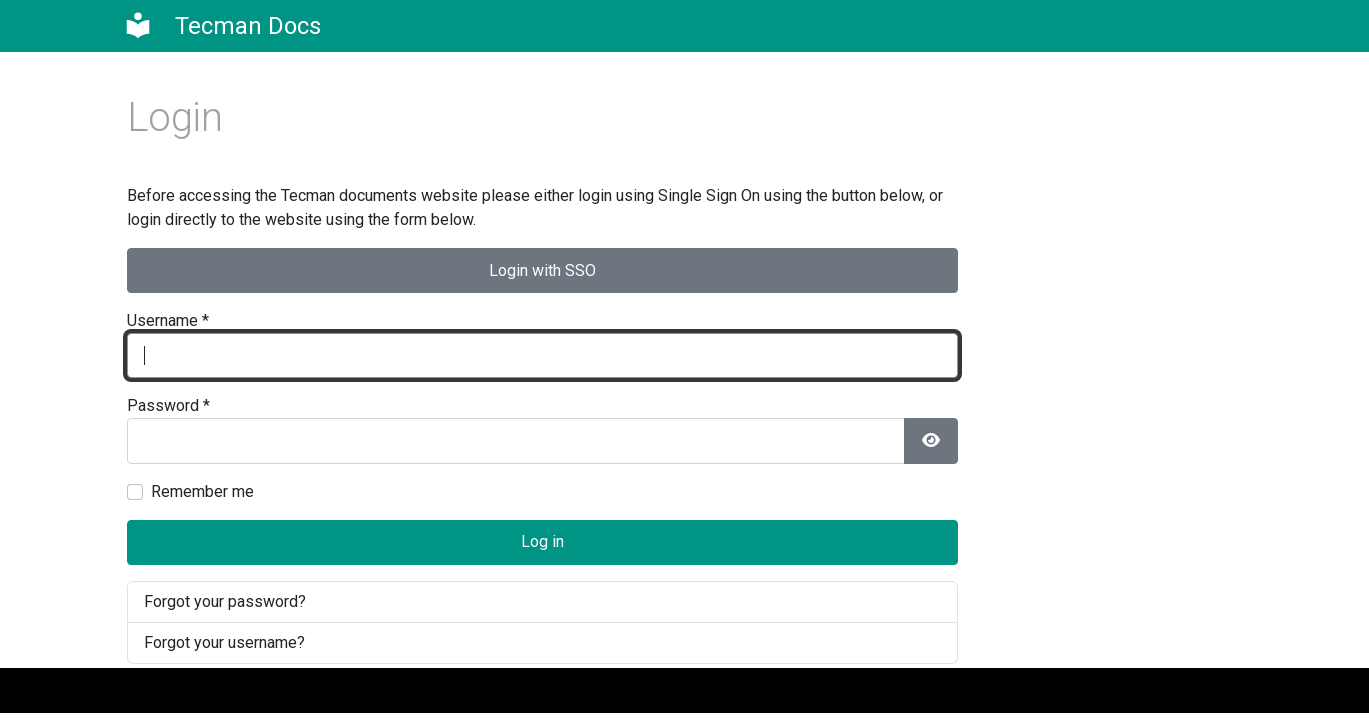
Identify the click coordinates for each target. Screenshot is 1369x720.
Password (168, 405)
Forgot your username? (224, 642)
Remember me (202, 491)
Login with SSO (542, 270)
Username (168, 320)
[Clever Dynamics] (222, 26)
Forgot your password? (225, 601)
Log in (542, 541)
